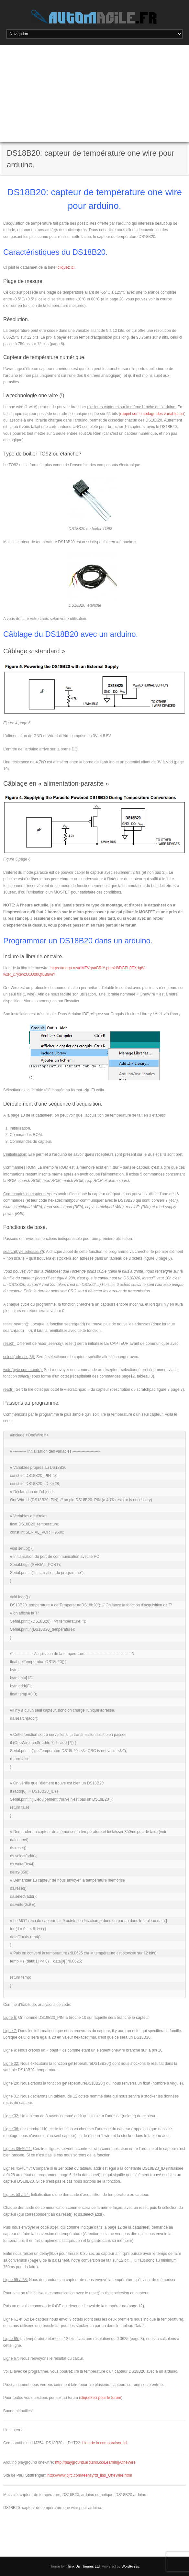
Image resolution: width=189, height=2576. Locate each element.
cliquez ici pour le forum (100, 2397)
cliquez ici (66, 267)
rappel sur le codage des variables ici (152, 413)
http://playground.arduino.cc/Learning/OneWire (95, 2462)
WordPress (130, 2566)
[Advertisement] (94, 93)
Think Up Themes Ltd (83, 2566)
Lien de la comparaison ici (104, 2443)
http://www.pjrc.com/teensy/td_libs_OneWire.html (90, 2475)
